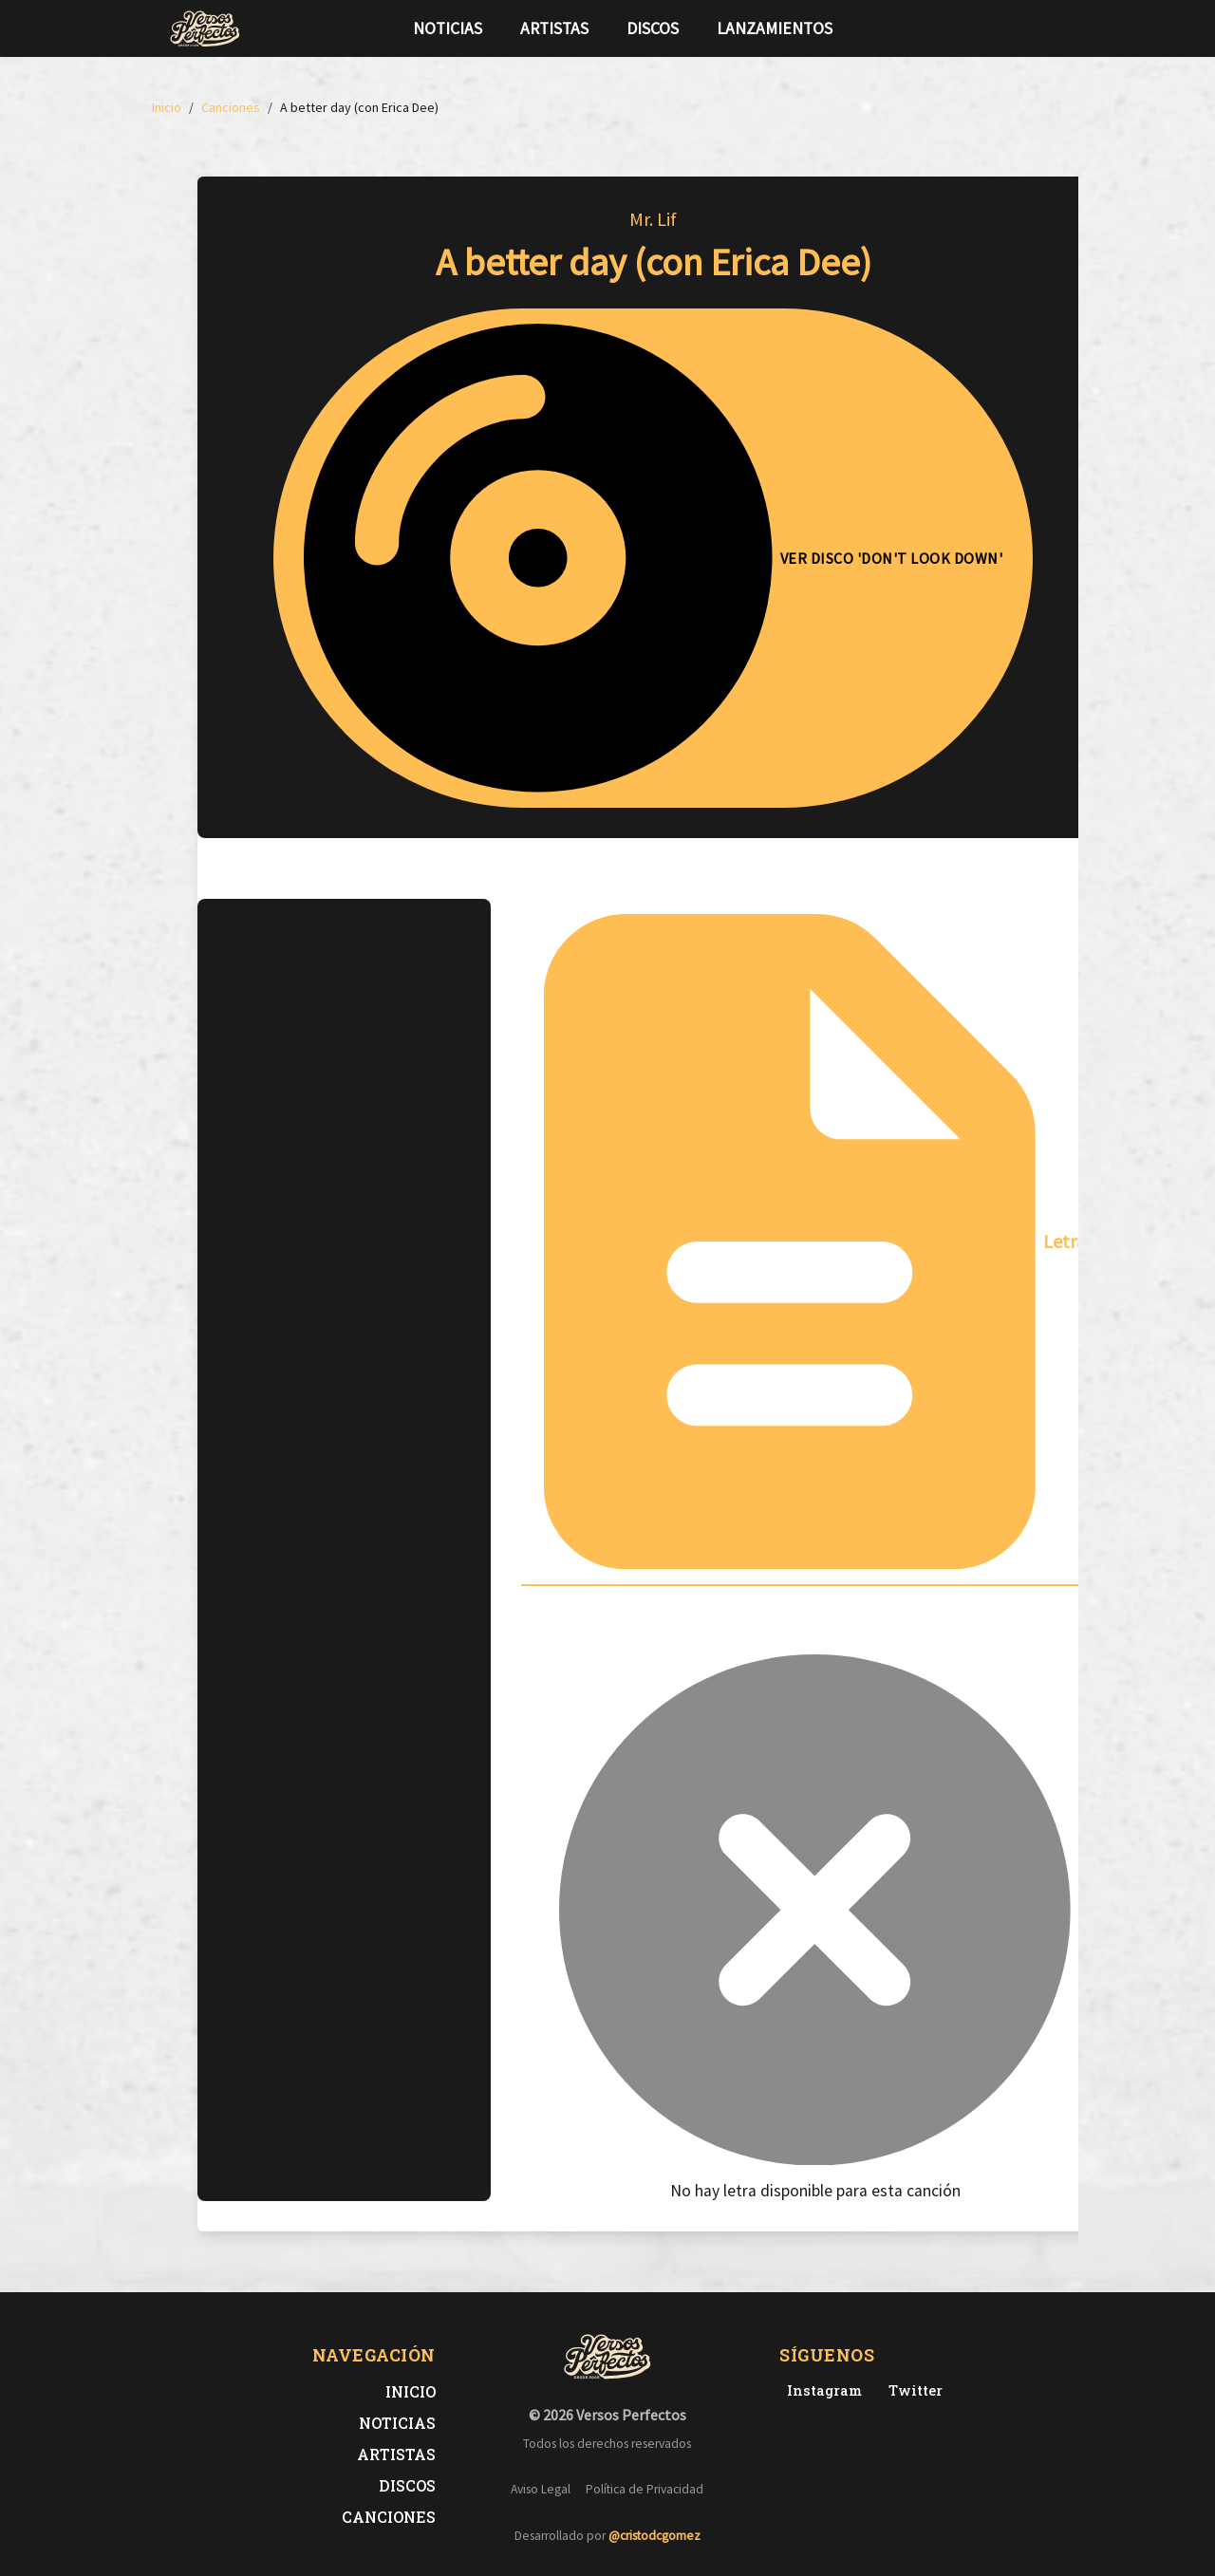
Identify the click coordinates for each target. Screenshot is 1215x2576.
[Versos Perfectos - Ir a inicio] (205, 28)
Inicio (410, 2391)
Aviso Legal (540, 2489)
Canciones (389, 2517)
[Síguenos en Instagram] (1040, 28)
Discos (652, 28)
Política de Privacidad (644, 2489)
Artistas (554, 28)
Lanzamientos (774, 28)
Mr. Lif (653, 219)
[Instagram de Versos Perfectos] (820, 2390)
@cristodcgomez (654, 2536)
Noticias (447, 28)
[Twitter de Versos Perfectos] (912, 2390)
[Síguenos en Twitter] (1010, 28)
